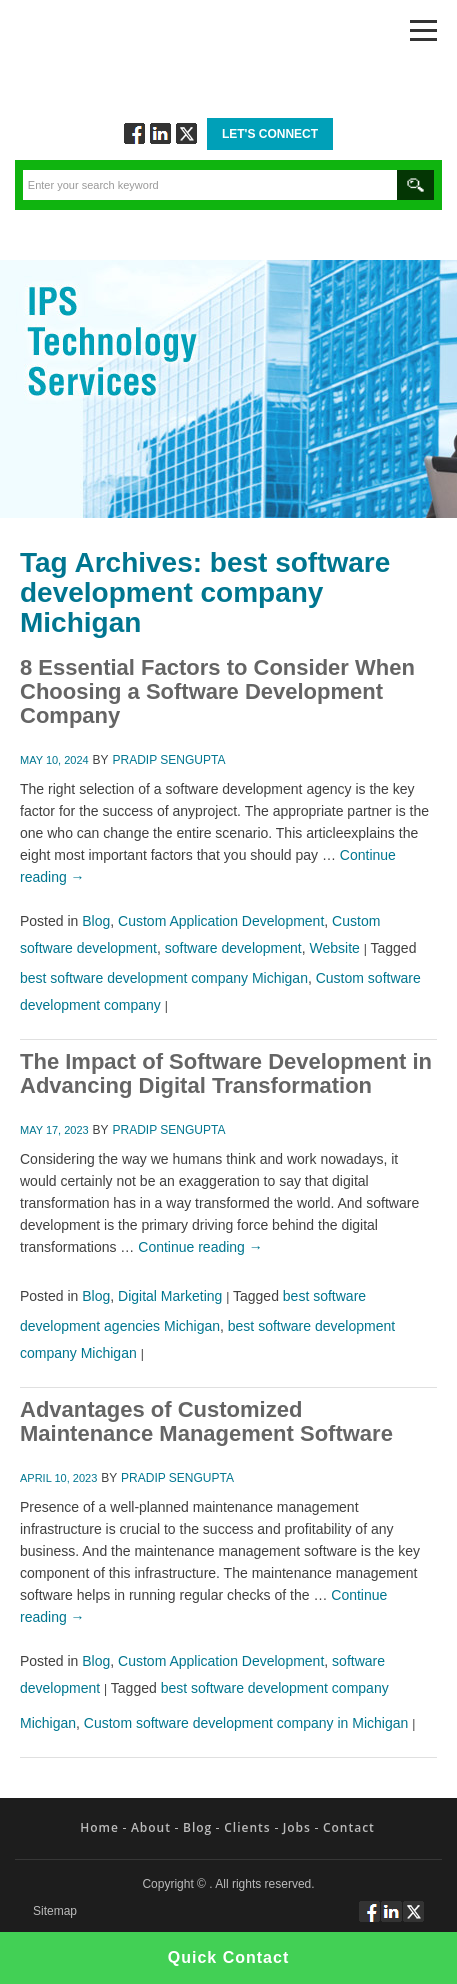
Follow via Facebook (134, 133)
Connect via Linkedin (160, 133)
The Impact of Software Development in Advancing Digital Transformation (226, 1073)
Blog (96, 921)
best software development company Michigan (164, 978)
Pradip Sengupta (169, 760)
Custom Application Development (221, 921)
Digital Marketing (170, 1296)
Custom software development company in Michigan (246, 1723)
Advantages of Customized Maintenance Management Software (206, 1421)
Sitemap (55, 1911)
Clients (247, 1827)
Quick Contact (228, 1957)
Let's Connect (270, 134)
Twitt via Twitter (186, 133)
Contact (349, 1827)
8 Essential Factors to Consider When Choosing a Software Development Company (217, 691)
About (151, 1827)
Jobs (297, 1827)
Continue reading (200, 1247)
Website (335, 948)
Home (99, 1827)
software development (233, 948)
